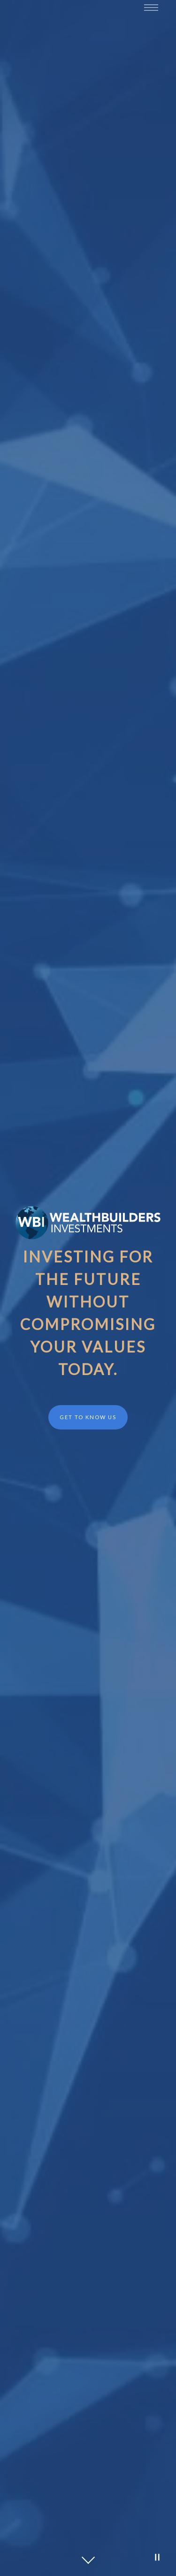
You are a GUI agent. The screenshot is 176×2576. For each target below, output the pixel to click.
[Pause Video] (157, 2557)
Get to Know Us (88, 1417)
